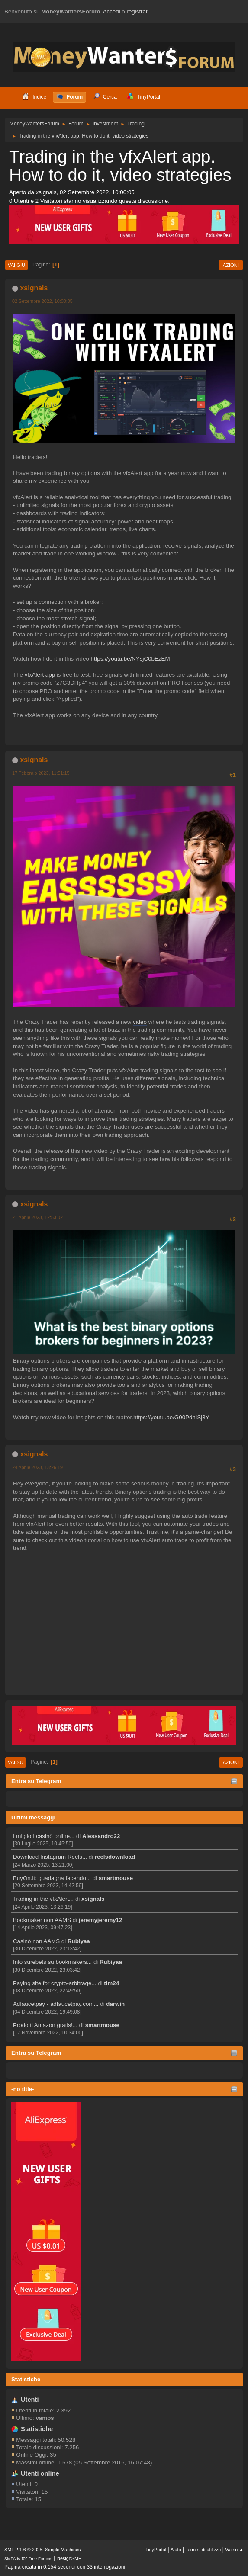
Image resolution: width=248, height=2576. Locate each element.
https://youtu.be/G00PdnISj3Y (171, 1417)
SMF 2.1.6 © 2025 (23, 2549)
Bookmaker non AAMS (42, 1920)
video (140, 1022)
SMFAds (12, 2558)
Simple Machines (63, 2549)
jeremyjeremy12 (100, 1920)
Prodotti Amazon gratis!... (45, 2025)
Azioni (231, 265)
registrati (138, 11)
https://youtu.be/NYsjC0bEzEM (130, 658)
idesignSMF (69, 2558)
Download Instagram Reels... (50, 1857)
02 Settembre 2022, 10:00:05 (42, 301)
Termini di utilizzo (203, 2549)
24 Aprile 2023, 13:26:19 (37, 1467)
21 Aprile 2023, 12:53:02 (37, 1217)
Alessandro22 (101, 1836)
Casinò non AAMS (36, 1941)
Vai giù (16, 265)
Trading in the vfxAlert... (43, 1899)
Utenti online (40, 2473)
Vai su (15, 1762)
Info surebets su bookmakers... (52, 1962)
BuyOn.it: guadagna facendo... (52, 1878)
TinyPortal (155, 2549)
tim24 (111, 1983)
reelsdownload (115, 1857)
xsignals (92, 1899)
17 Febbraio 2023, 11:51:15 (40, 773)
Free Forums (40, 2558)
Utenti (30, 2399)
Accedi (111, 11)
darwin (115, 2004)
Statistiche (25, 2379)
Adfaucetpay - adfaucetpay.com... (56, 2004)
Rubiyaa (79, 1941)
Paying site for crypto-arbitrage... (55, 1983)
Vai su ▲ (234, 2549)
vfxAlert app (40, 674)
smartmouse (116, 1878)
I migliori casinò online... (43, 1836)
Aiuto (176, 2549)
